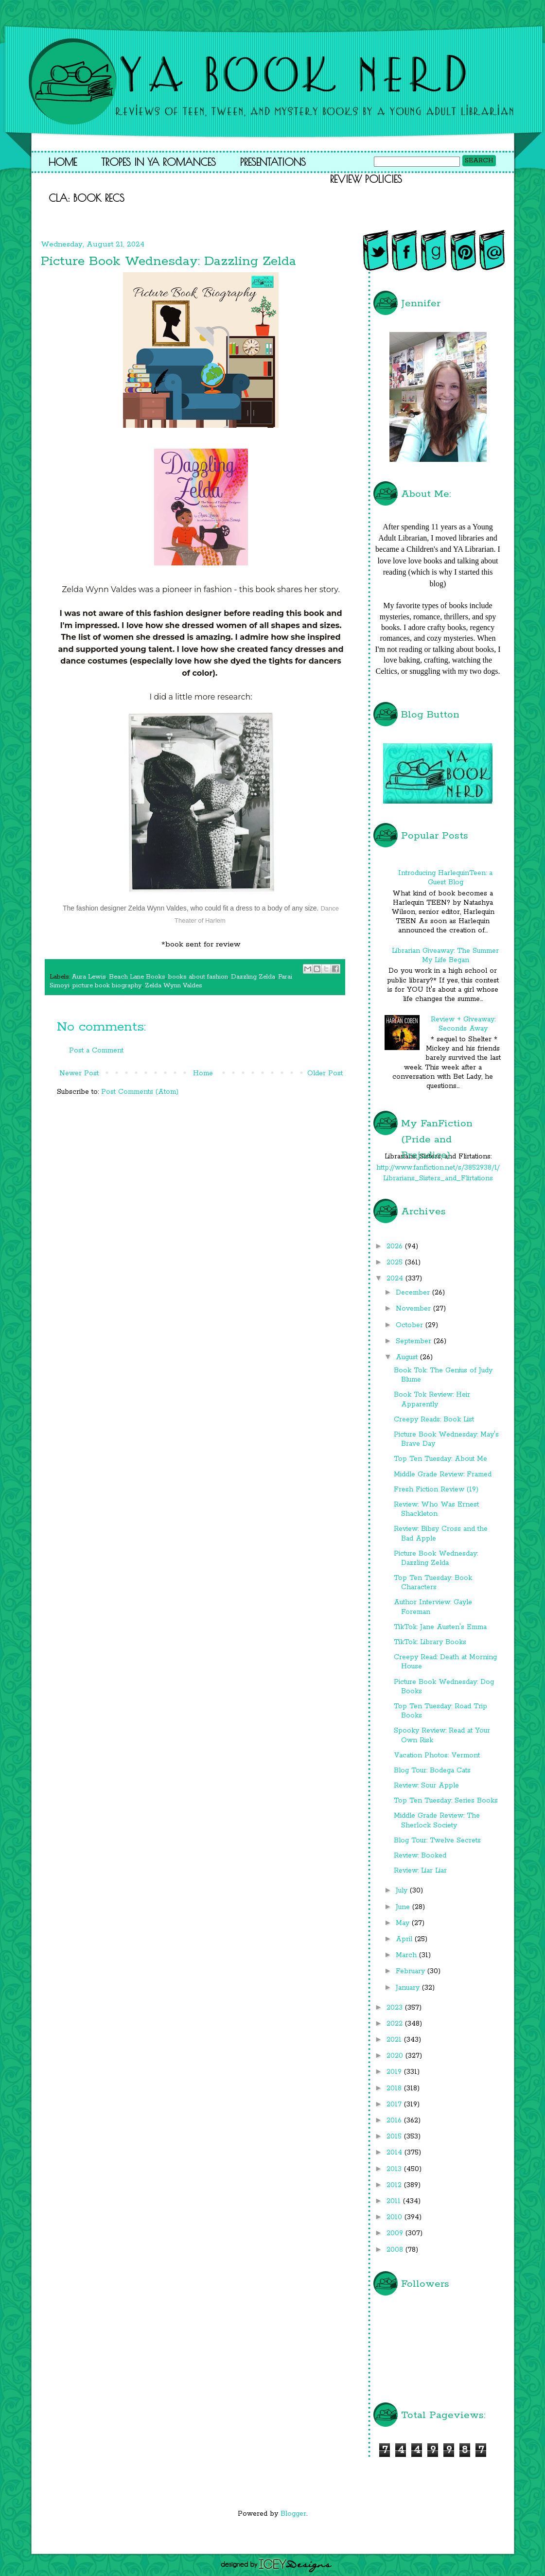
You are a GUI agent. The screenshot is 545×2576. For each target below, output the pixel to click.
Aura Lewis (89, 977)
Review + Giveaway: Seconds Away (463, 1024)
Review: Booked (420, 1855)
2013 (395, 2169)
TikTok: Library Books (430, 1642)
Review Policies (366, 179)
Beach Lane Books (137, 977)
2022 (396, 2023)
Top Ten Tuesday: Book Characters (433, 1583)
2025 (396, 1262)
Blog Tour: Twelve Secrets (437, 1840)
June (404, 1907)
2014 (395, 2152)
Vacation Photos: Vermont (437, 1755)
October (410, 1325)
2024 (396, 1278)
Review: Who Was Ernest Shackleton (436, 1509)
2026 (396, 1246)
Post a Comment (96, 1050)
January (409, 1987)
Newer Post (79, 1073)
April (405, 1939)
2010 (395, 2217)
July (403, 1890)
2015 (395, 2136)
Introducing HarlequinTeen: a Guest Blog (445, 878)
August (408, 1357)
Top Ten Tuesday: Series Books (446, 1800)
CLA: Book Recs (86, 198)
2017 (395, 2104)
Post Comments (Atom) (139, 1091)
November (414, 1308)
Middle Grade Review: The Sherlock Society (437, 1820)
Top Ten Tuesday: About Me (440, 1458)
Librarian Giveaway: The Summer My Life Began (445, 955)
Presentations (273, 162)
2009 (396, 2233)
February (411, 1971)
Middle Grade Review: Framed (443, 1474)
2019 (395, 2072)
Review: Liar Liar (420, 1870)
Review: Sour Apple (426, 1785)
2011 (395, 2201)
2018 (395, 2088)
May (404, 1923)
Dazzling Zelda (253, 977)
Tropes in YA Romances (158, 162)
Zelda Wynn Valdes (173, 985)
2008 (396, 2249)
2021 (395, 2039)
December (414, 1292)
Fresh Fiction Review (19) (436, 1489)
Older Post (325, 1073)
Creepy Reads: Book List (434, 1419)
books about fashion (198, 977)
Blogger (293, 2513)
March (407, 1955)
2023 (396, 2007)
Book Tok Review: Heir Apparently (432, 1399)
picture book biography (107, 985)
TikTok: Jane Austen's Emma (440, 1627)
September (415, 1341)
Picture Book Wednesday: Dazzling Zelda (436, 1558)
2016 (395, 2120)
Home (63, 162)
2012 (395, 2185)
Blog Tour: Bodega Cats (432, 1770)
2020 (396, 2055)
